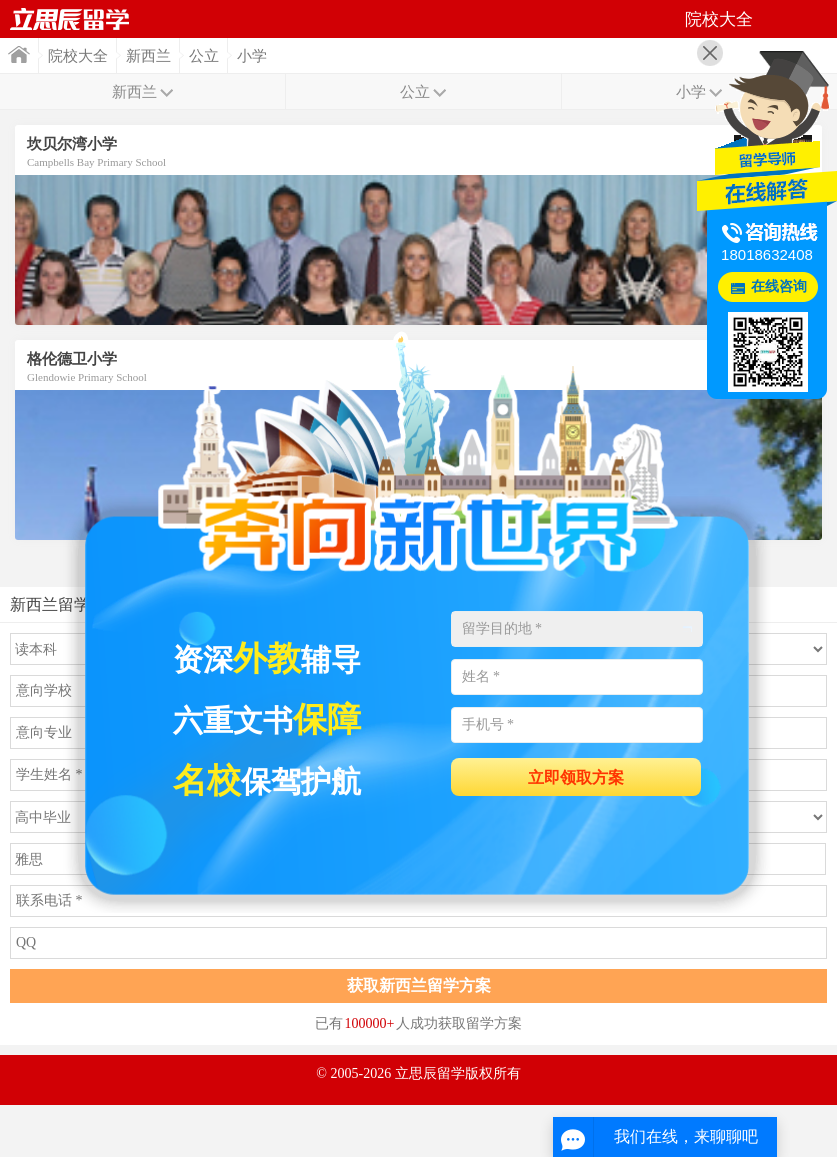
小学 (252, 56)
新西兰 (148, 56)
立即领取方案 (576, 777)
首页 (70, 19)
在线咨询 (779, 286)
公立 (204, 56)
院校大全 (78, 56)
